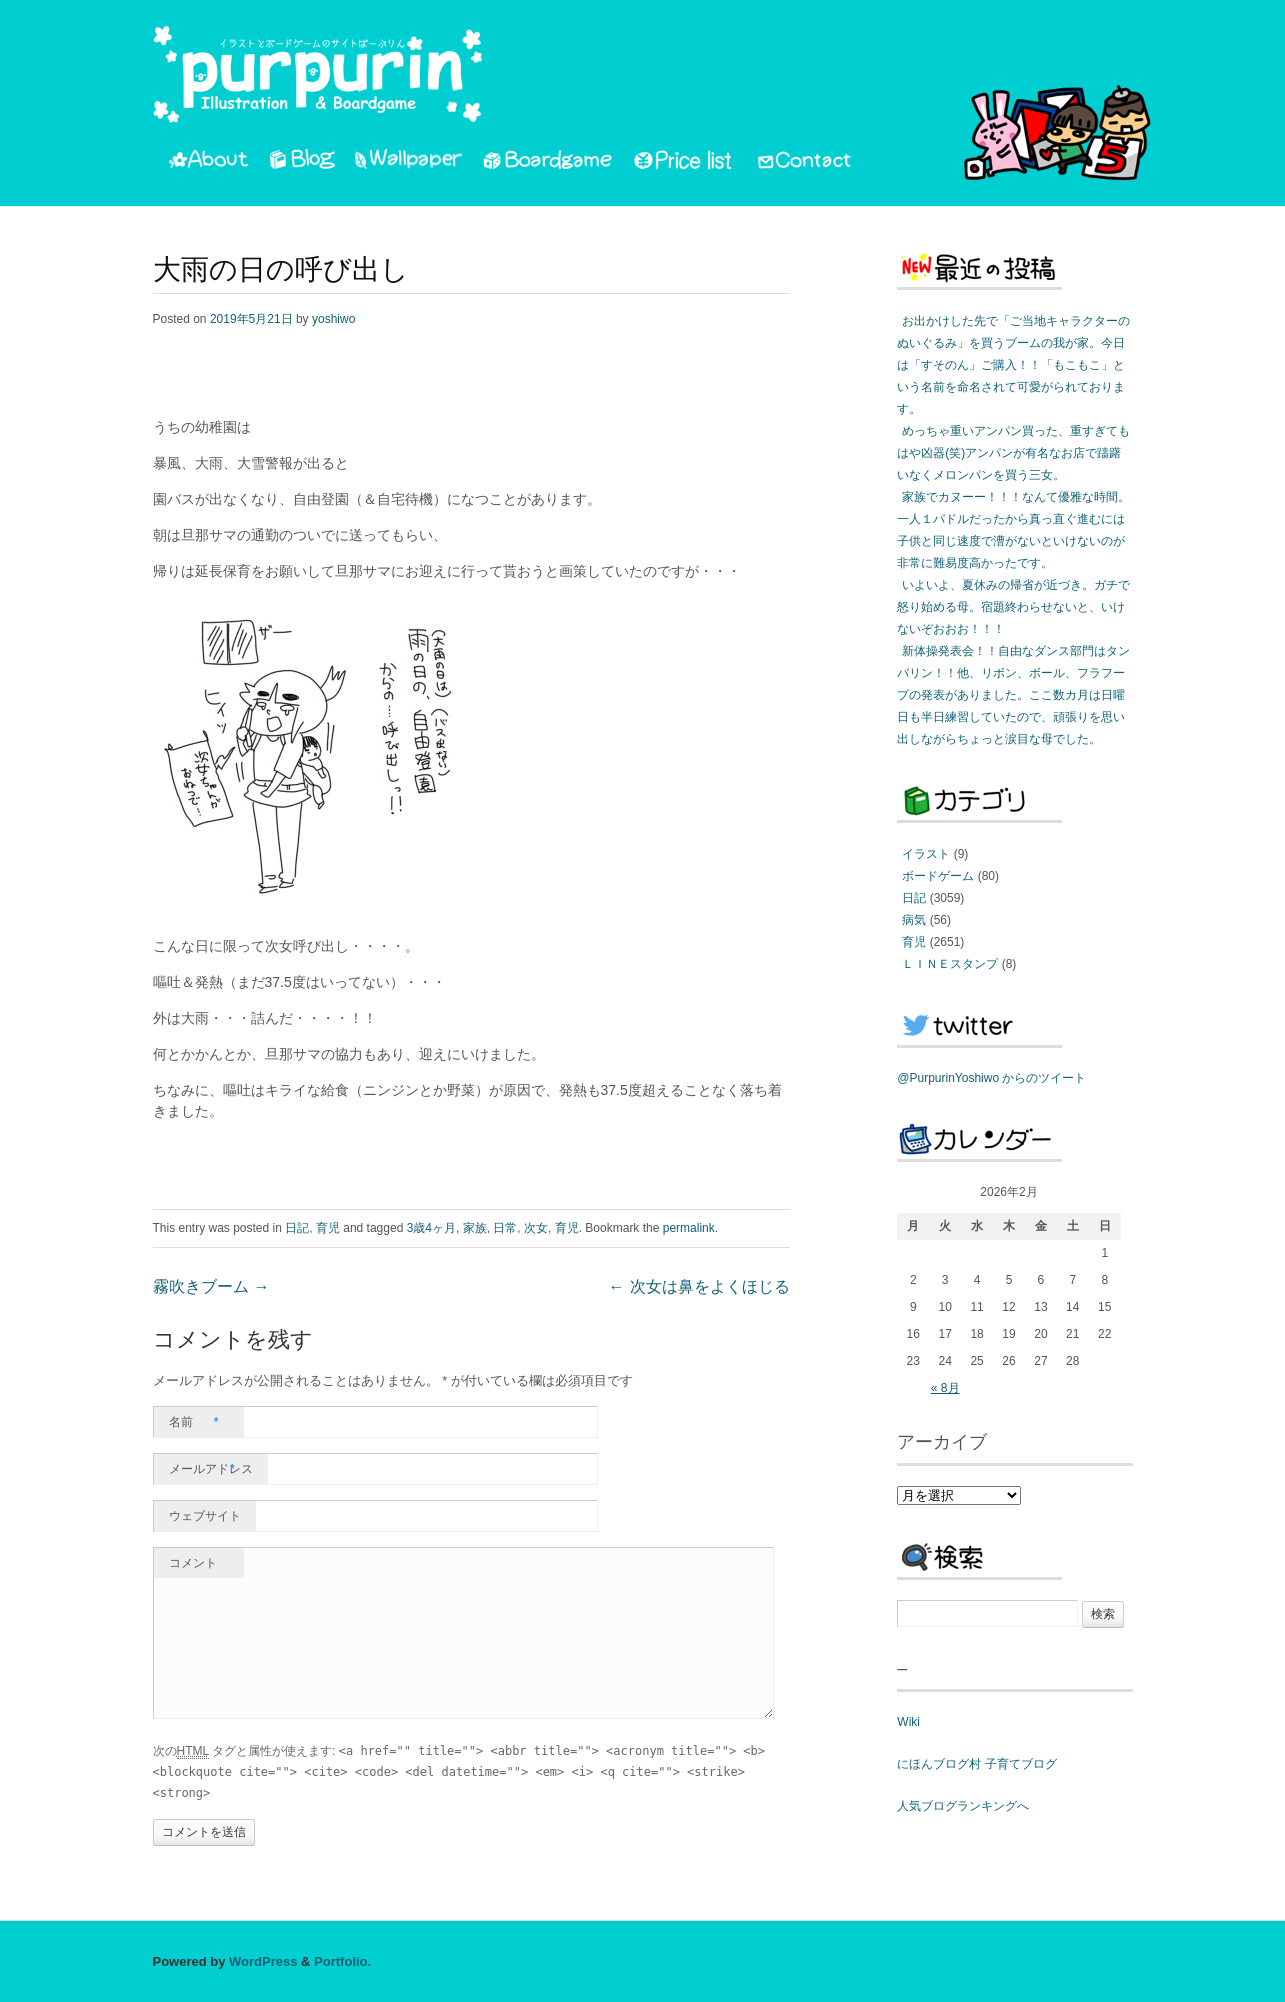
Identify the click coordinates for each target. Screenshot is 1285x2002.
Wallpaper (409, 163)
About (208, 163)
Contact (805, 163)
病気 (914, 920)
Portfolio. (342, 1961)
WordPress (263, 1961)
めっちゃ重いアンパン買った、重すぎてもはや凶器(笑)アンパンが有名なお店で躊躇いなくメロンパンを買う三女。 (1013, 453)
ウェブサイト (205, 1516)
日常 (505, 1228)
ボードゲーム (938, 876)
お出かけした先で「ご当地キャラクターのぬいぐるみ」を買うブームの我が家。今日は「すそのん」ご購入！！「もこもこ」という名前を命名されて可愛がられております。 (1013, 365)
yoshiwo (333, 319)
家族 (475, 1228)
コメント (193, 1563)
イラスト (926, 854)
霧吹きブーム (211, 1288)
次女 (536, 1228)
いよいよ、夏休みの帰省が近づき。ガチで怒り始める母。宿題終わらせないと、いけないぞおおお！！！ (1013, 607)
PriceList (684, 163)
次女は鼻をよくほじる (699, 1288)
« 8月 (945, 1388)
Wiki (908, 1722)
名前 (194, 1422)
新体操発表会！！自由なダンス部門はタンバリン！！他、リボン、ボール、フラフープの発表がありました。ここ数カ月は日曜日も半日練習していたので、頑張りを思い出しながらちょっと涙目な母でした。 (1013, 695)
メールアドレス (211, 1469)
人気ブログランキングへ (963, 1806)
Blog (302, 163)
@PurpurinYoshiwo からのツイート (991, 1078)
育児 (328, 1228)
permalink (689, 1228)
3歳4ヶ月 (431, 1228)
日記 (297, 1228)
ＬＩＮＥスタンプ (950, 964)
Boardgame (547, 163)
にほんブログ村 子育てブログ (976, 1764)
